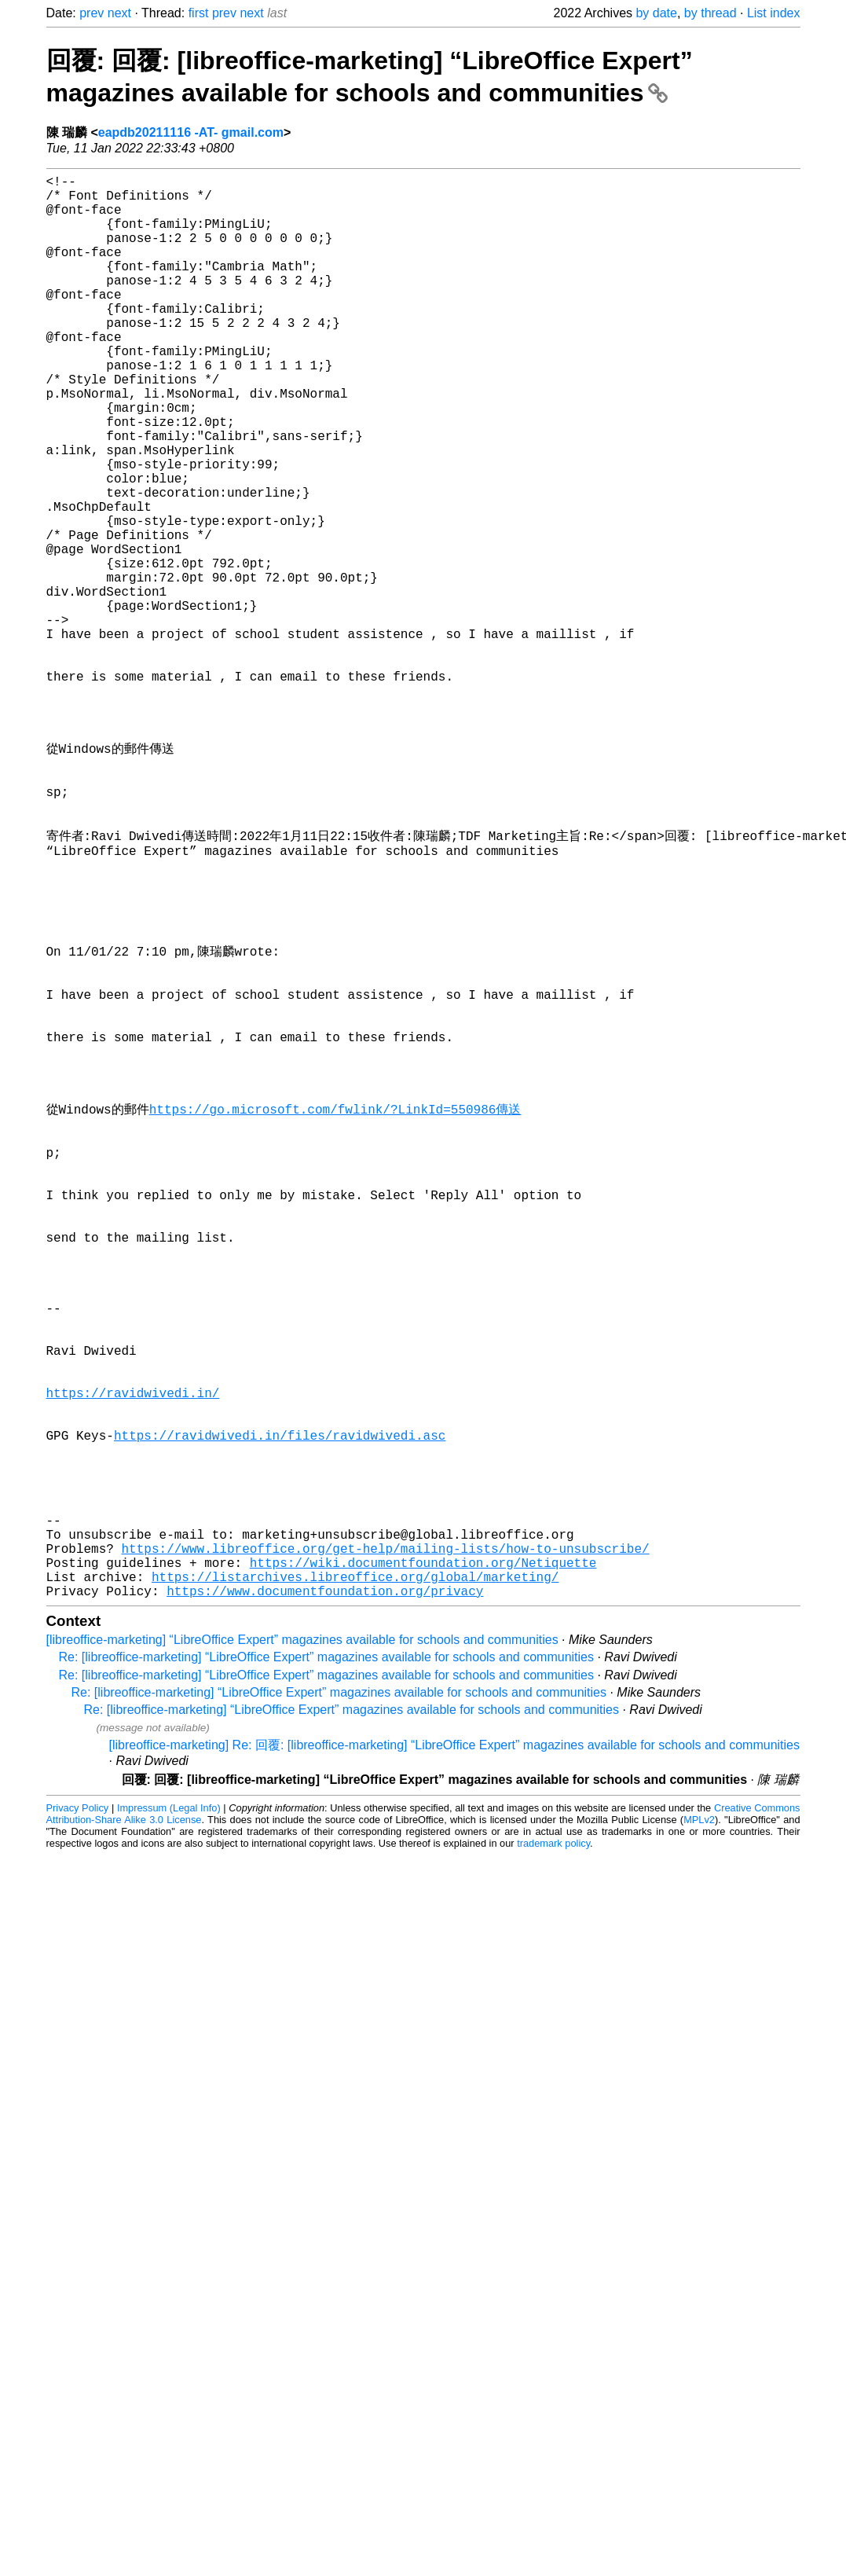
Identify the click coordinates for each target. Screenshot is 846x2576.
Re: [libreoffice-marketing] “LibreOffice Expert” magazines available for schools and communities (327, 1965)
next (119, 13)
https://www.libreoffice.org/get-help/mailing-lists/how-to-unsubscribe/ (386, 1846)
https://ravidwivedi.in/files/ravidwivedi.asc (279, 1708)
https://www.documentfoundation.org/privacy (325, 1898)
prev (91, 13)
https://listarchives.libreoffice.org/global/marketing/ (355, 1881)
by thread (710, 13)
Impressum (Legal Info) (169, 2116)
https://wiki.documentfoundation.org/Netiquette (423, 1864)
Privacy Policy (77, 2116)
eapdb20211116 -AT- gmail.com (191, 132)
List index (773, 13)
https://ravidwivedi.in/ (133, 1656)
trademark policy (553, 2151)
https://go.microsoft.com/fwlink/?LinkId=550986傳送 (335, 1310)
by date (655, 13)
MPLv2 (699, 2128)
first (199, 13)
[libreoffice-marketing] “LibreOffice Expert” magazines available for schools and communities (302, 1947)
